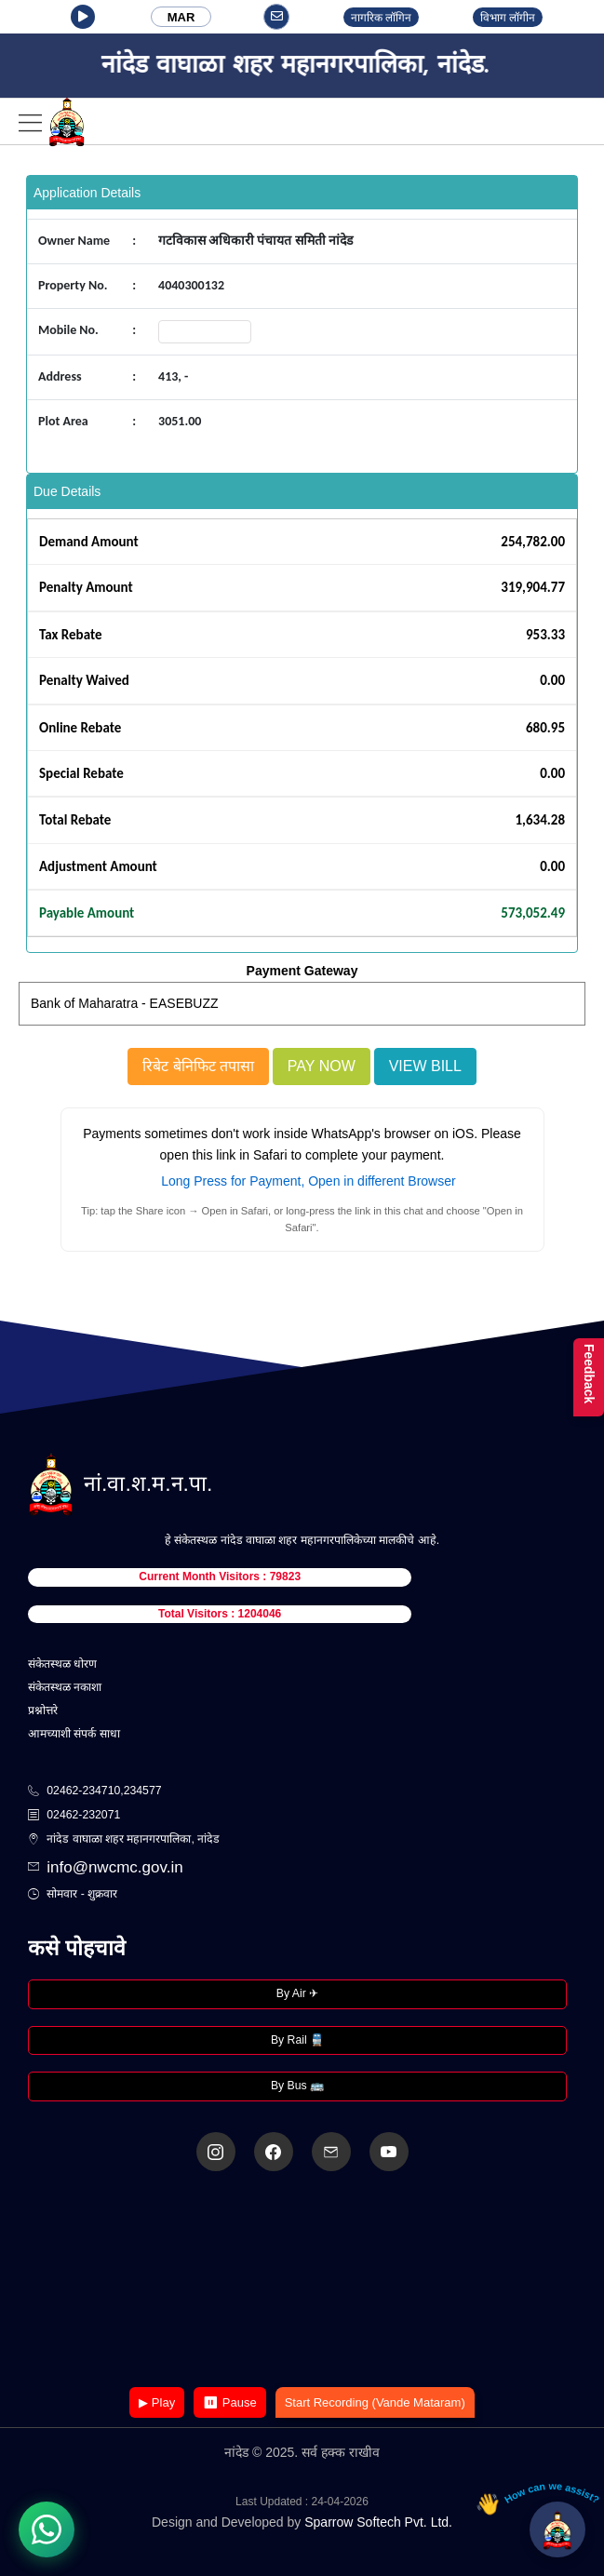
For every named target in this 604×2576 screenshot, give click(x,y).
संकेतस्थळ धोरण (62, 1663)
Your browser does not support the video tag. (302, 2280)
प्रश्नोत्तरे (43, 1710)
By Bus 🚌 (297, 2085)
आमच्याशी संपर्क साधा (74, 1733)
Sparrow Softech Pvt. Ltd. (378, 2522)
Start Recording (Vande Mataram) (375, 2402)
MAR (181, 17)
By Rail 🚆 (297, 2039)
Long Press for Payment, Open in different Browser (308, 1181)
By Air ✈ (297, 1993)
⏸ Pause (229, 2402)
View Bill (425, 1066)
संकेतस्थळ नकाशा (64, 1687)
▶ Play (157, 2402)
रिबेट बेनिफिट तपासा (198, 1066)
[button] (83, 17)
